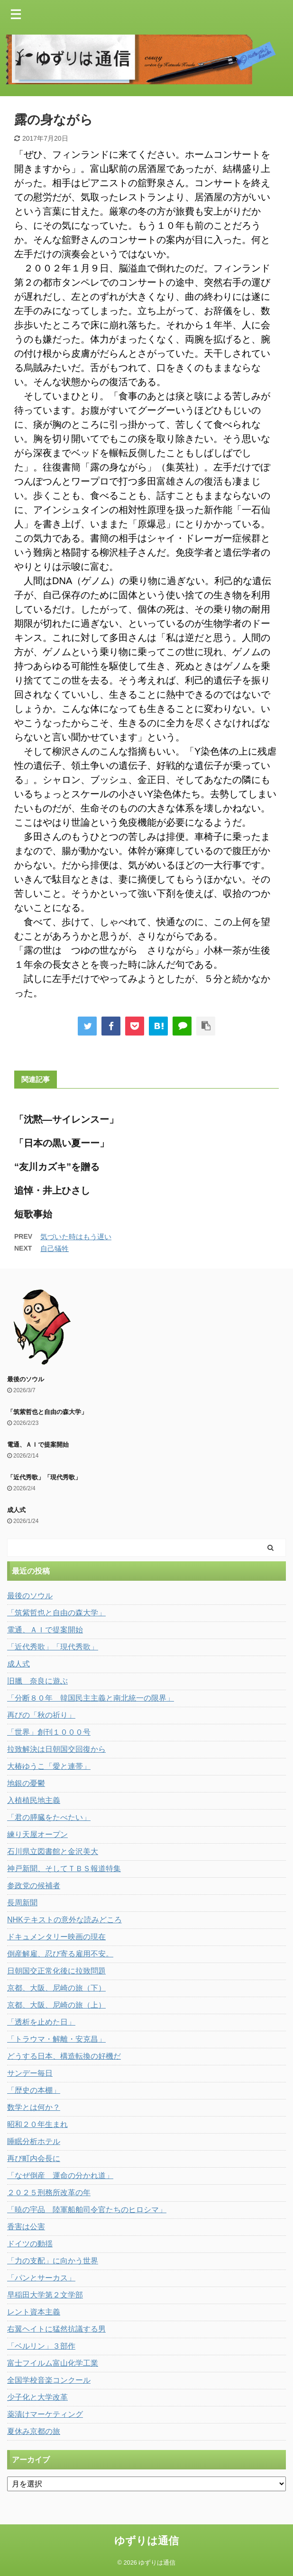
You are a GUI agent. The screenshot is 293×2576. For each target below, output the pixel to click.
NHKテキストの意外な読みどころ (64, 1920)
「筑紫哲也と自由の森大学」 (47, 1411)
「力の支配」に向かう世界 (52, 2261)
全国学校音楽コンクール (49, 2380)
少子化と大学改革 (37, 2397)
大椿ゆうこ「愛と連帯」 (49, 1766)
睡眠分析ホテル (33, 2141)
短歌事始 (33, 1214)
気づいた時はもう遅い (75, 1237)
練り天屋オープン (37, 1834)
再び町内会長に (33, 2158)
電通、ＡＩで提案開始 (38, 1444)
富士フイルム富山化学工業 (52, 2363)
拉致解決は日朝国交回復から (56, 1749)
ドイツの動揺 (30, 2244)
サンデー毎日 (30, 2073)
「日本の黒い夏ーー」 (61, 1143)
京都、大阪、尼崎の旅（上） (56, 2005)
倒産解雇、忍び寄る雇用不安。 (60, 1954)
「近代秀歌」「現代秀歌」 (44, 1477)
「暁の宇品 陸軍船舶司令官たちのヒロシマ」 (86, 2210)
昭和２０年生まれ (37, 2124)
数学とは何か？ (33, 2107)
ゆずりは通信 (146, 2541)
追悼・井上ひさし (52, 1190)
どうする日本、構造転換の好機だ (64, 2056)
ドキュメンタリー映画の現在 (56, 1937)
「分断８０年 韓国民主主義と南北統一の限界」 (90, 1698)
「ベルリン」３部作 (41, 2346)
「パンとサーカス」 (41, 2278)
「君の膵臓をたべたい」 (49, 1817)
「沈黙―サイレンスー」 (66, 1119)
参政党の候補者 (33, 1886)
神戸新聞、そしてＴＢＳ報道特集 (64, 1868)
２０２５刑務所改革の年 (49, 2193)
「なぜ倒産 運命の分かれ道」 (60, 2175)
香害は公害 (26, 2227)
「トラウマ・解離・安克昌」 (56, 2039)
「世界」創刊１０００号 (49, 1732)
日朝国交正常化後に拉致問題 (56, 1971)
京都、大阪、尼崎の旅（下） (56, 1988)
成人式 (16, 1509)
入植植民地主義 (33, 1800)
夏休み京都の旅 (33, 2431)
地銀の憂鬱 (26, 1783)
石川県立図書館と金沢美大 (52, 1851)
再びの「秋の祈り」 (41, 1715)
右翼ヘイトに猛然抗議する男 (56, 2329)
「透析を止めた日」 (41, 2022)
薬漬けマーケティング (45, 2414)
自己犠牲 (54, 1248)
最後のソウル (25, 1379)
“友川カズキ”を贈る (57, 1167)
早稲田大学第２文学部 (45, 2295)
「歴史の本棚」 (33, 2090)
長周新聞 (22, 1903)
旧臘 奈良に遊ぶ (37, 1681)
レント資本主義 (33, 2312)
